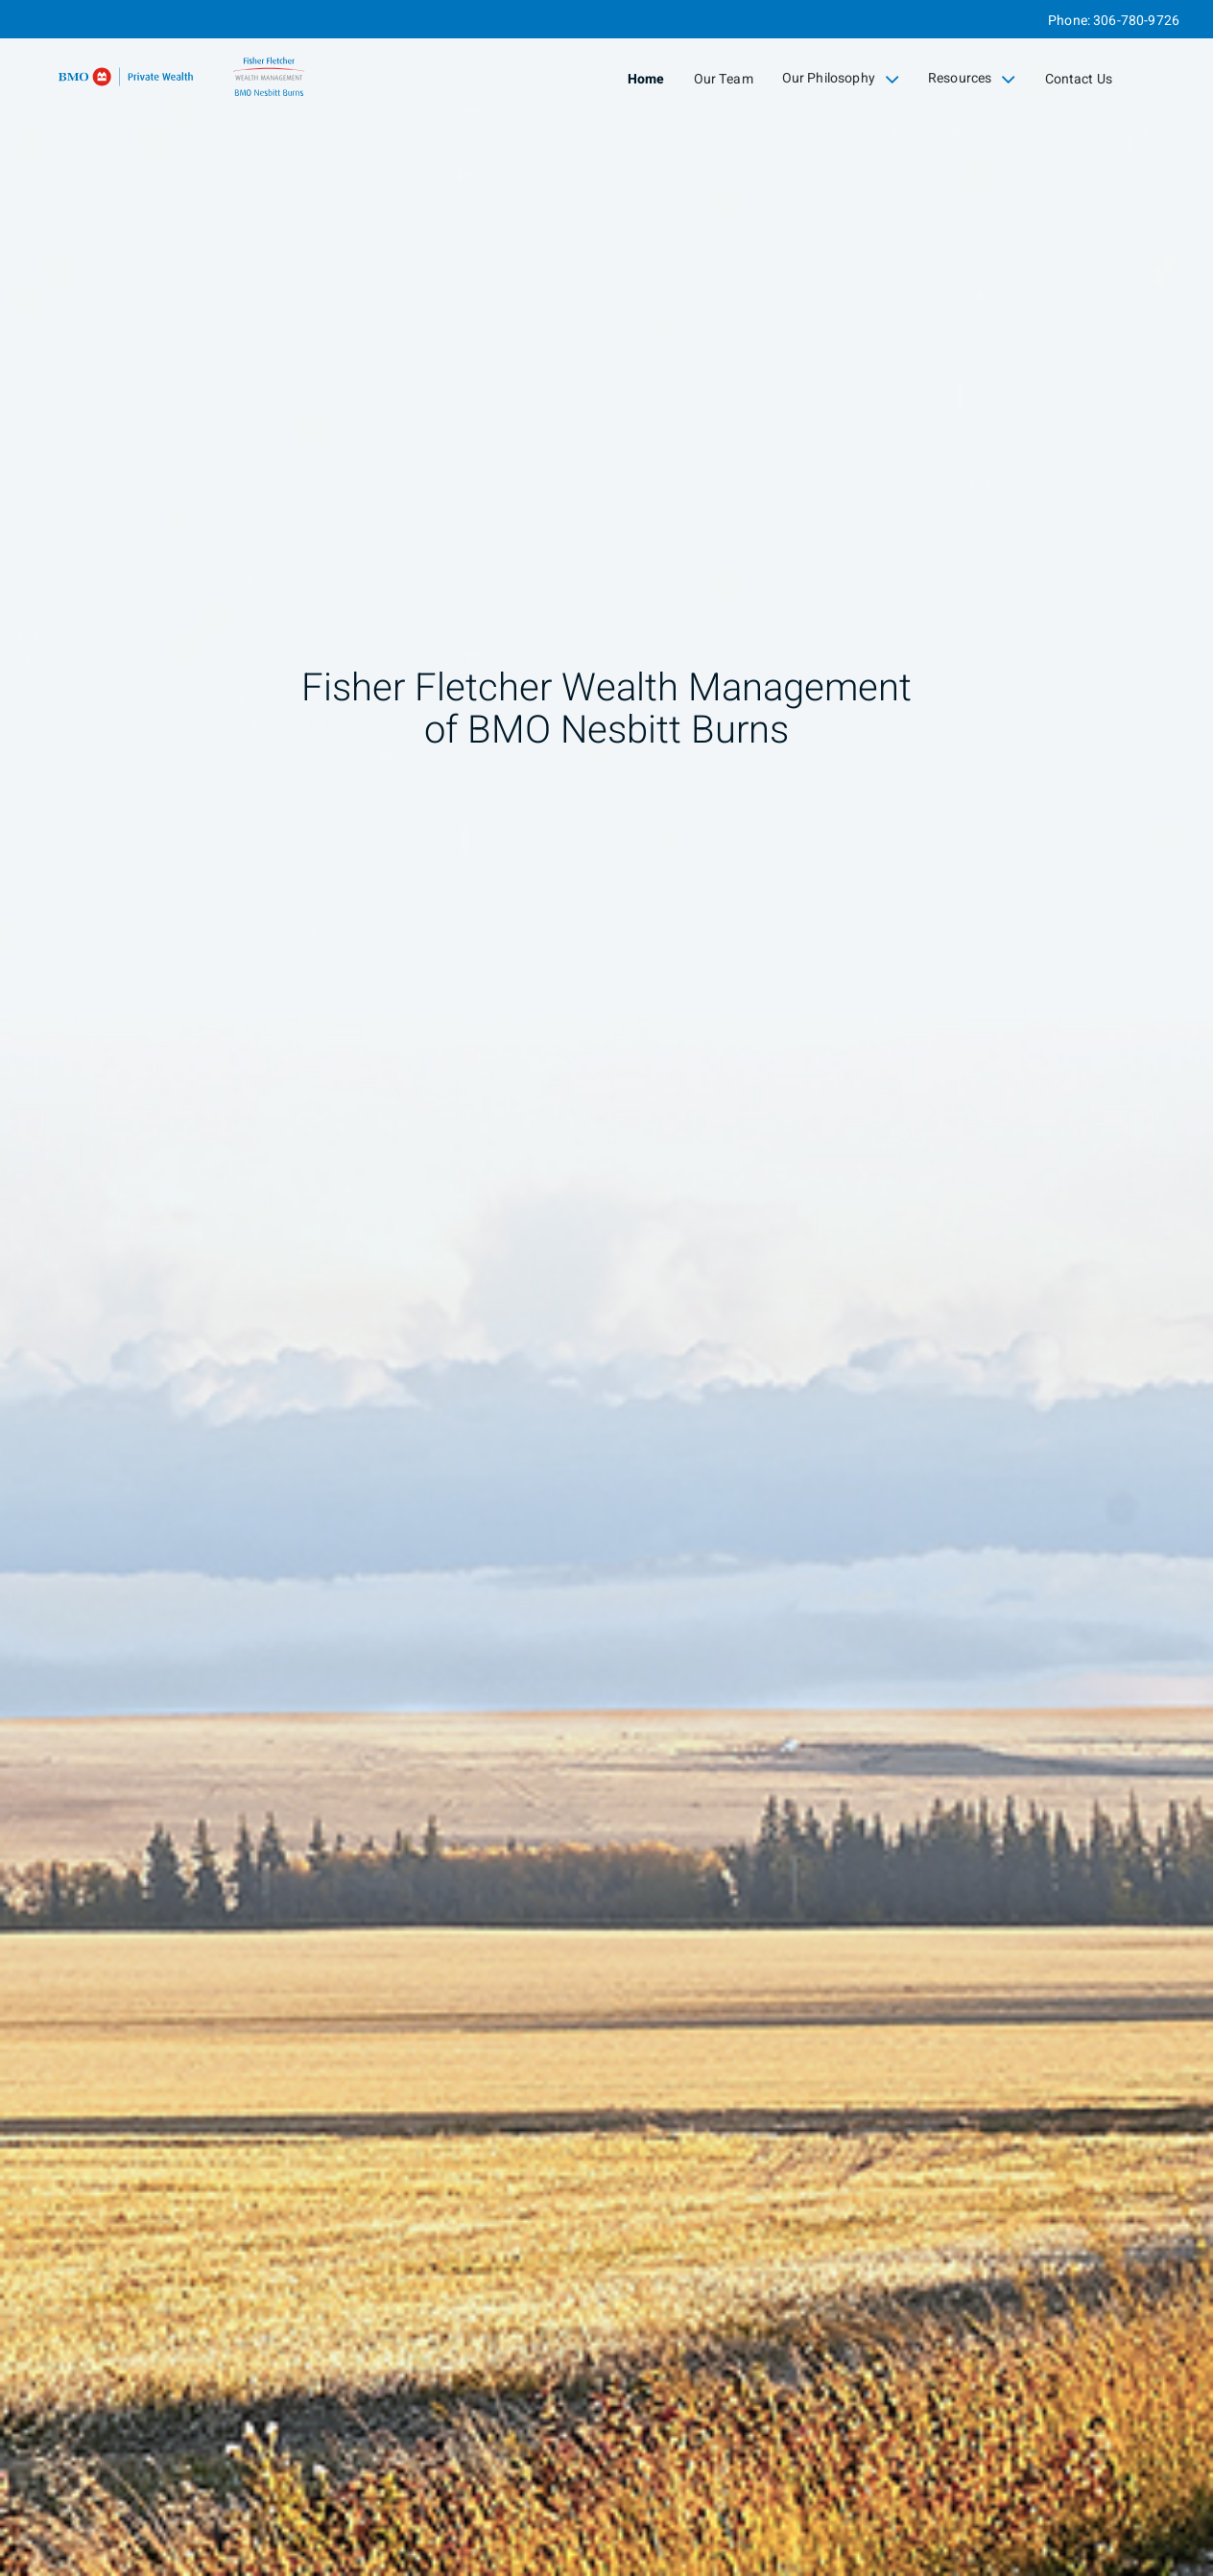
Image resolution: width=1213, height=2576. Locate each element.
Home (646, 79)
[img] (606, 1288)
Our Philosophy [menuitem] (840, 78)
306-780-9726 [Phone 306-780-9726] (1136, 21)
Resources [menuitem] (972, 78)
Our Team (723, 79)
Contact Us (1079, 79)
